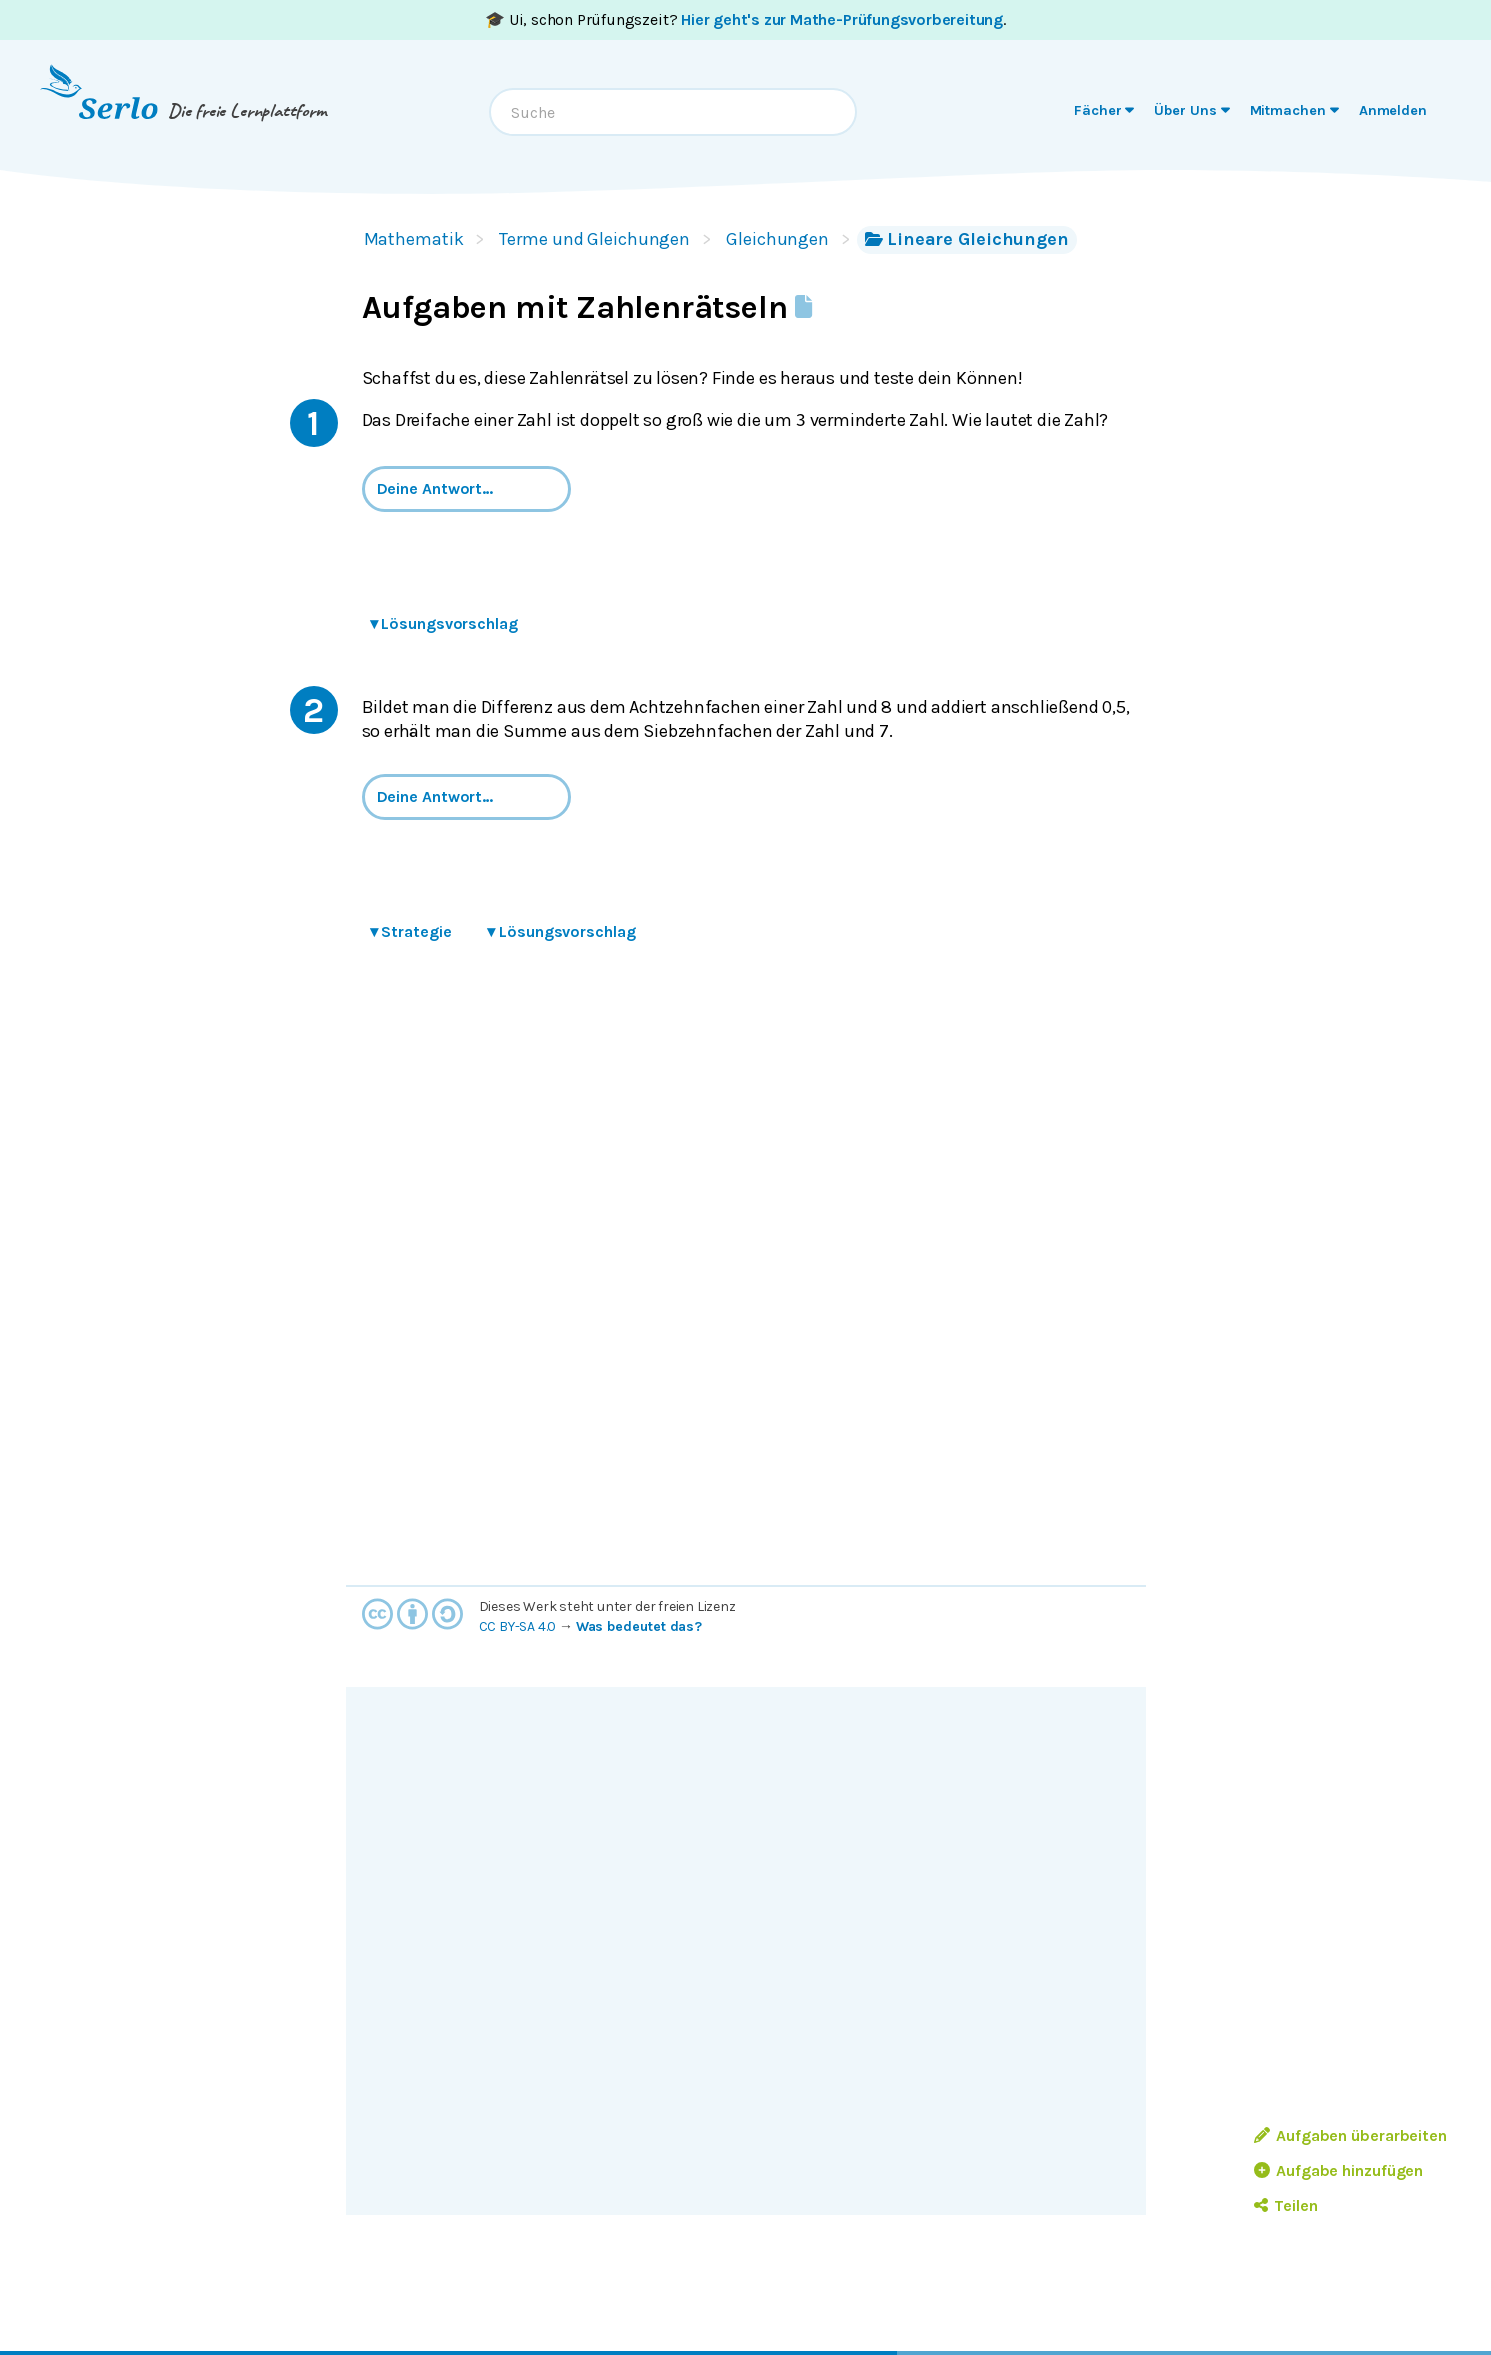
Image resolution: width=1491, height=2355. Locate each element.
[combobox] (673, 112)
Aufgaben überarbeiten (1350, 2135)
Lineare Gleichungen (967, 239)
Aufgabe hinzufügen (1338, 2170)
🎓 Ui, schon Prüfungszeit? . (745, 19)
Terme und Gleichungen (594, 239)
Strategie (411, 931)
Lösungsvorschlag (444, 623)
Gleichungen (777, 239)
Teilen (1285, 2205)
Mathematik (414, 239)
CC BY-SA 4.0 (518, 1626)
